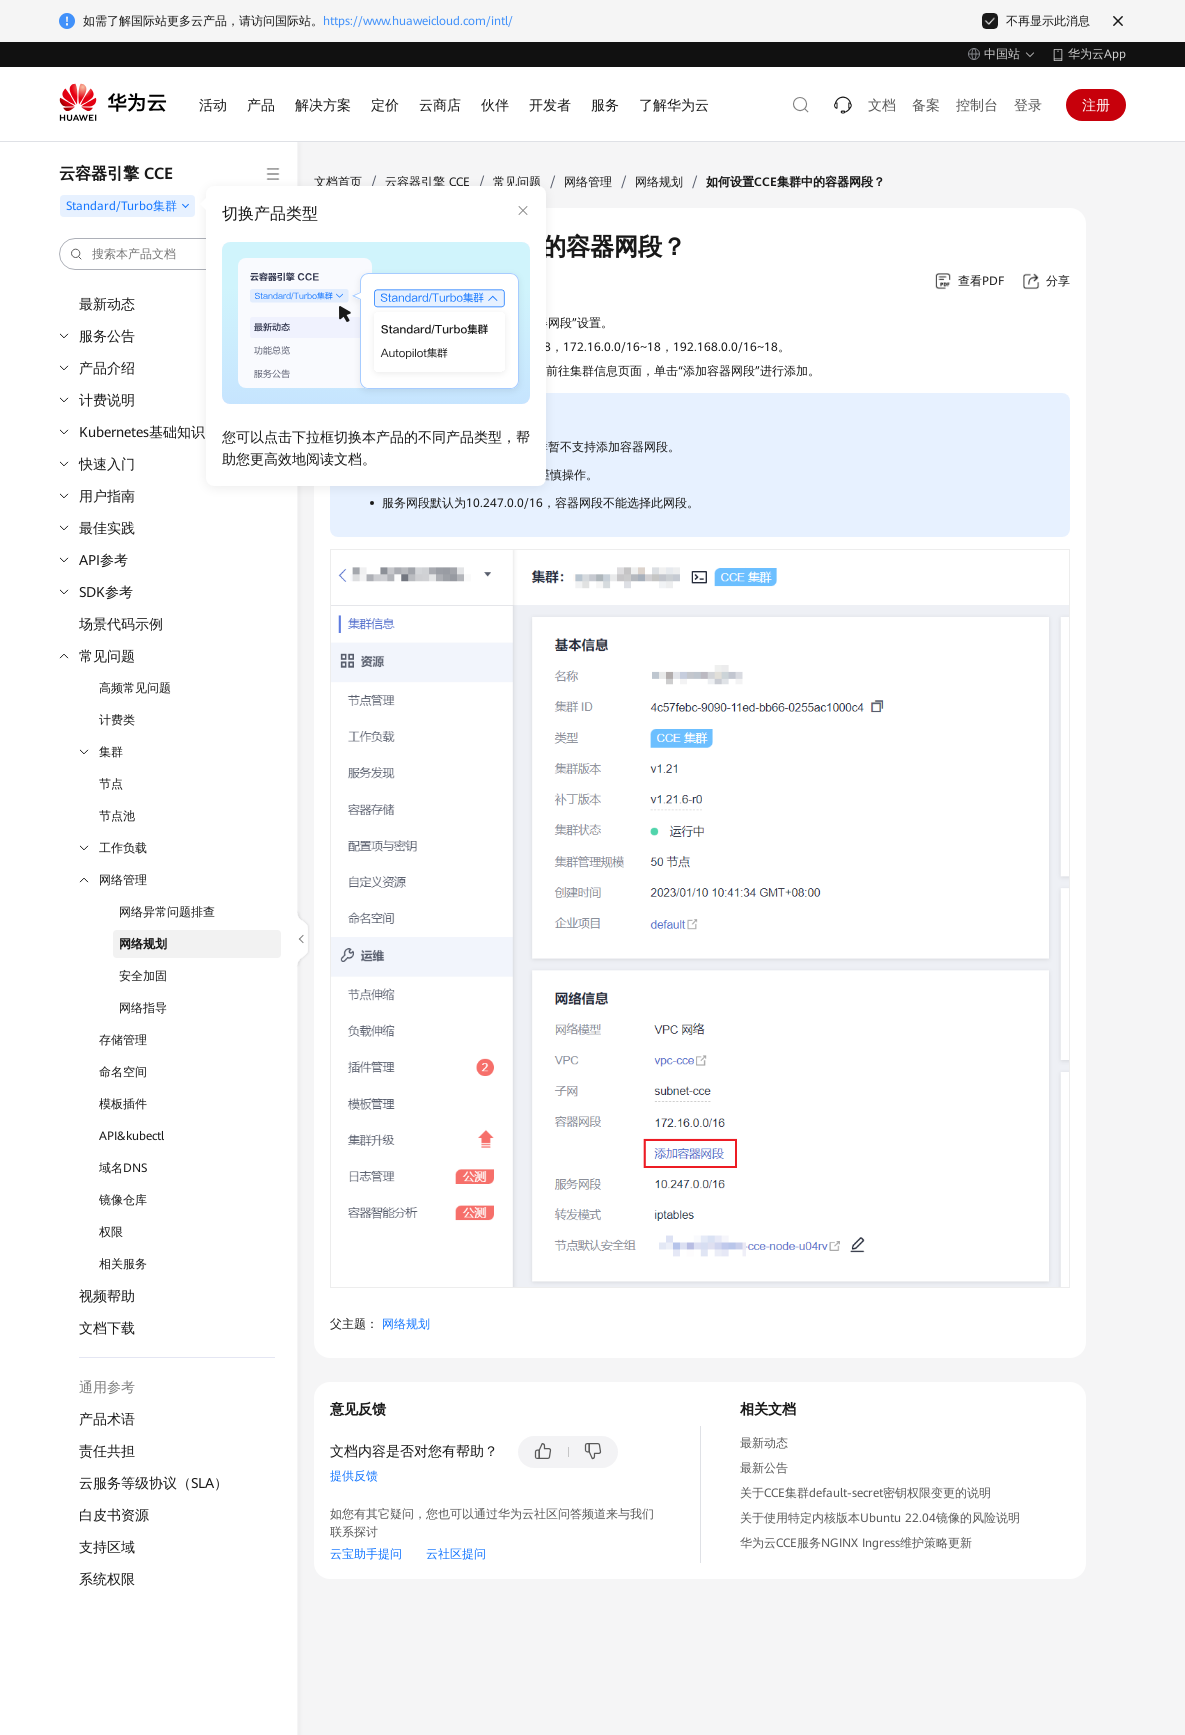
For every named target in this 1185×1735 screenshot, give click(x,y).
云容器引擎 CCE (427, 182)
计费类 (117, 720)
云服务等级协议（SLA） (153, 1483)
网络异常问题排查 (167, 912)
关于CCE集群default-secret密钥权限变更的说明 (865, 1493)
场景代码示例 (121, 624)
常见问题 (107, 656)
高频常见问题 (135, 688)
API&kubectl (131, 1136)
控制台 (977, 105)
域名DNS (123, 1168)
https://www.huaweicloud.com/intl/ (418, 21)
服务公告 (107, 336)
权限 (111, 1232)
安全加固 (143, 976)
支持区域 (107, 1547)
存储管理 (123, 1040)
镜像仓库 (123, 1200)
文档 (882, 105)
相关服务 (123, 1264)
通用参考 (107, 1387)
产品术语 (107, 1419)
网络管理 (123, 880)
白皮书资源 (114, 1515)
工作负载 (123, 848)
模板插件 (123, 1104)
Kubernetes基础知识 (142, 432)
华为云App (1097, 54)
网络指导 (143, 1008)
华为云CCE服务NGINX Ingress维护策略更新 (856, 1543)
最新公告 (764, 1468)
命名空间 (123, 1072)
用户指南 (107, 496)
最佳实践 (107, 528)
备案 (926, 105)
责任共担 (107, 1451)
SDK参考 (106, 592)
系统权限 (107, 1579)
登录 (1028, 105)
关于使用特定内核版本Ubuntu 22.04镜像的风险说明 (880, 1518)
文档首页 (338, 182)
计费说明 (107, 400)
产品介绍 (107, 368)
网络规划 (143, 944)
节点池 (117, 816)
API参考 (103, 560)
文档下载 (107, 1328)
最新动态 (107, 304)
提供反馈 (354, 1476)
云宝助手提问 (366, 1554)
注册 (1096, 105)
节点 (111, 784)
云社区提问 (456, 1554)
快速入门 (107, 464)
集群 (111, 752)
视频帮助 (107, 1296)
